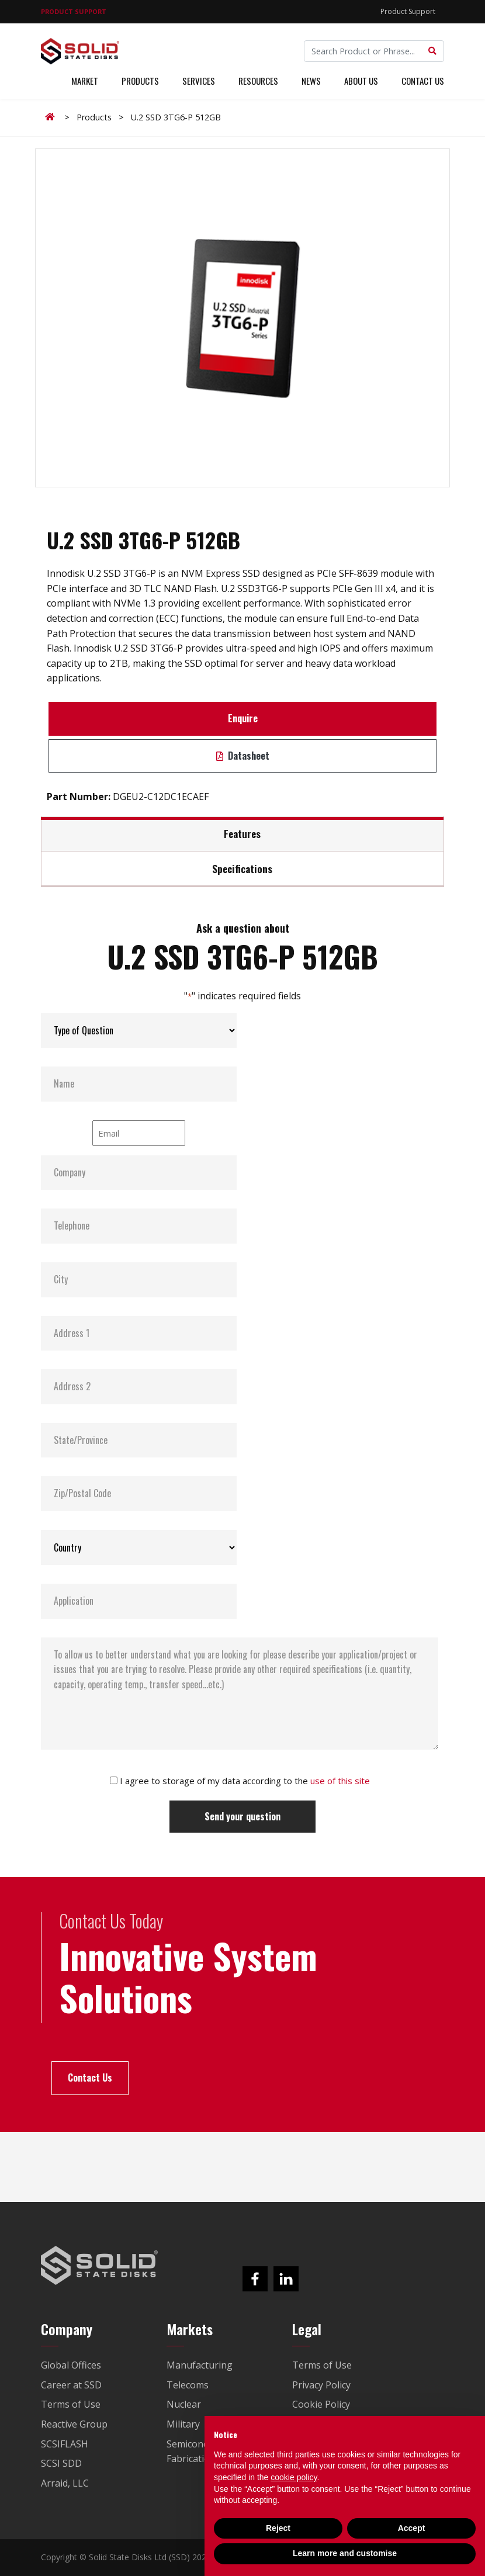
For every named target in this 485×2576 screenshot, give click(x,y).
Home (52, 117)
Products (140, 80)
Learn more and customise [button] (345, 2553)
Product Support (407, 11)
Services (198, 80)
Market (84, 80)
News (311, 80)
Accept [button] (411, 2528)
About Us (361, 80)
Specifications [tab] (242, 868)
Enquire (243, 718)
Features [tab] (242, 833)
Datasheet (242, 756)
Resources (258, 80)
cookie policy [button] (294, 2477)
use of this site (340, 1780)
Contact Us (422, 80)
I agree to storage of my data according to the (245, 1780)
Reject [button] (278, 2528)
